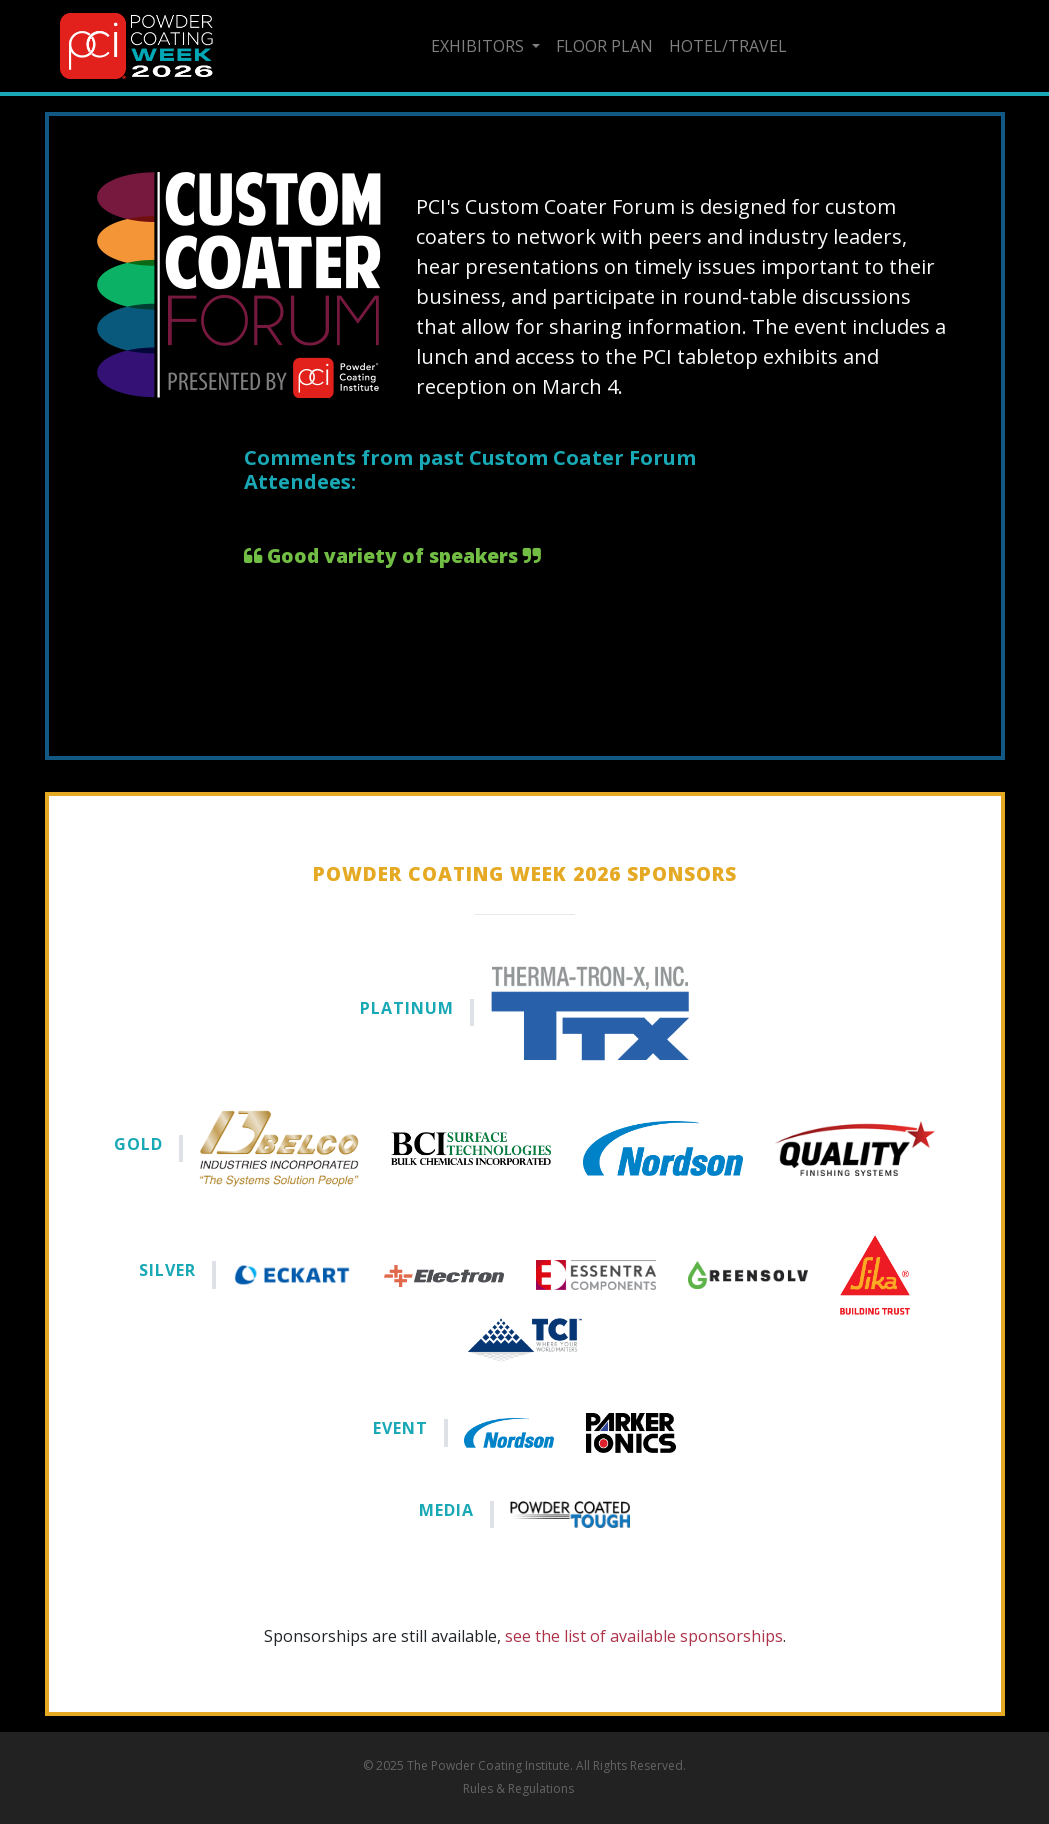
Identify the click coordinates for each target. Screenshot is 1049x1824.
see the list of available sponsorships (644, 1636)
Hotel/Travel (728, 46)
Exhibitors (479, 46)
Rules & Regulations (518, 1788)
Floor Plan (604, 46)
